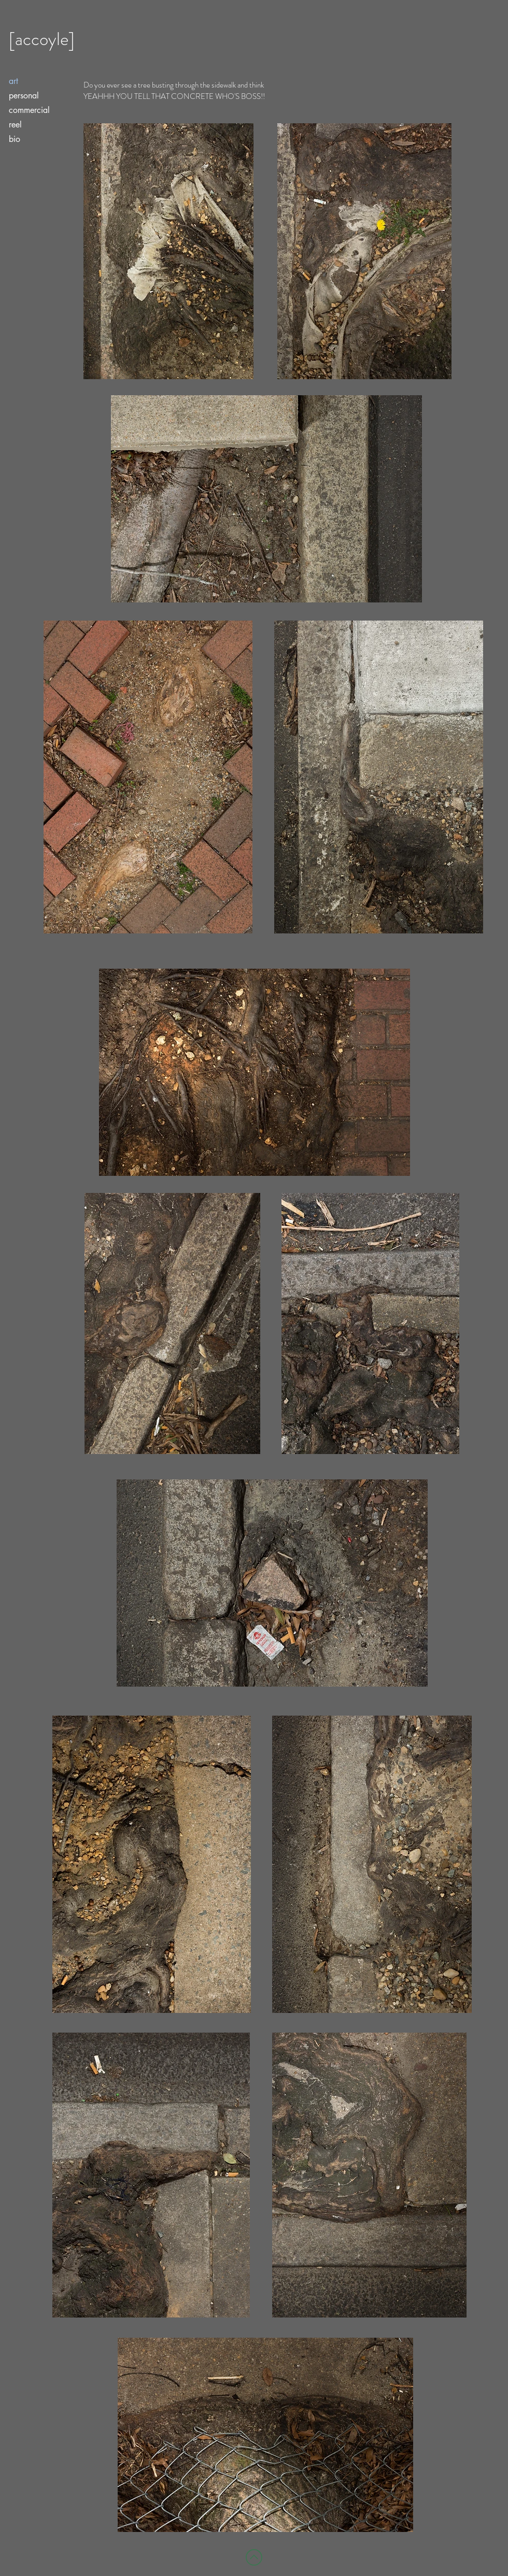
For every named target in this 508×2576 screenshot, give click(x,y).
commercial (29, 110)
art (13, 81)
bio (14, 139)
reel (15, 124)
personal (24, 95)
